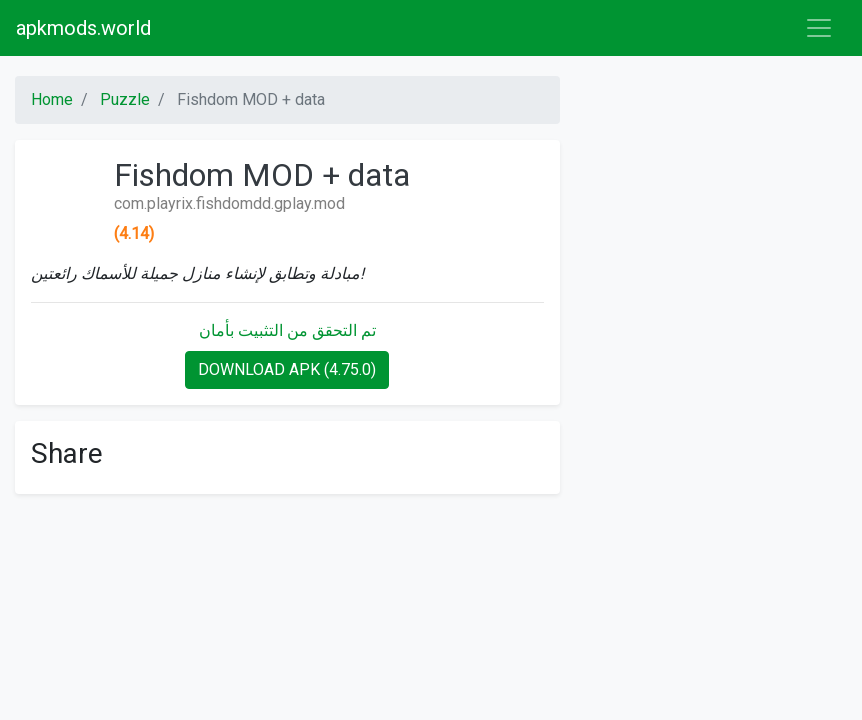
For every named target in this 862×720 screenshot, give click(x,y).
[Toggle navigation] (819, 28)
